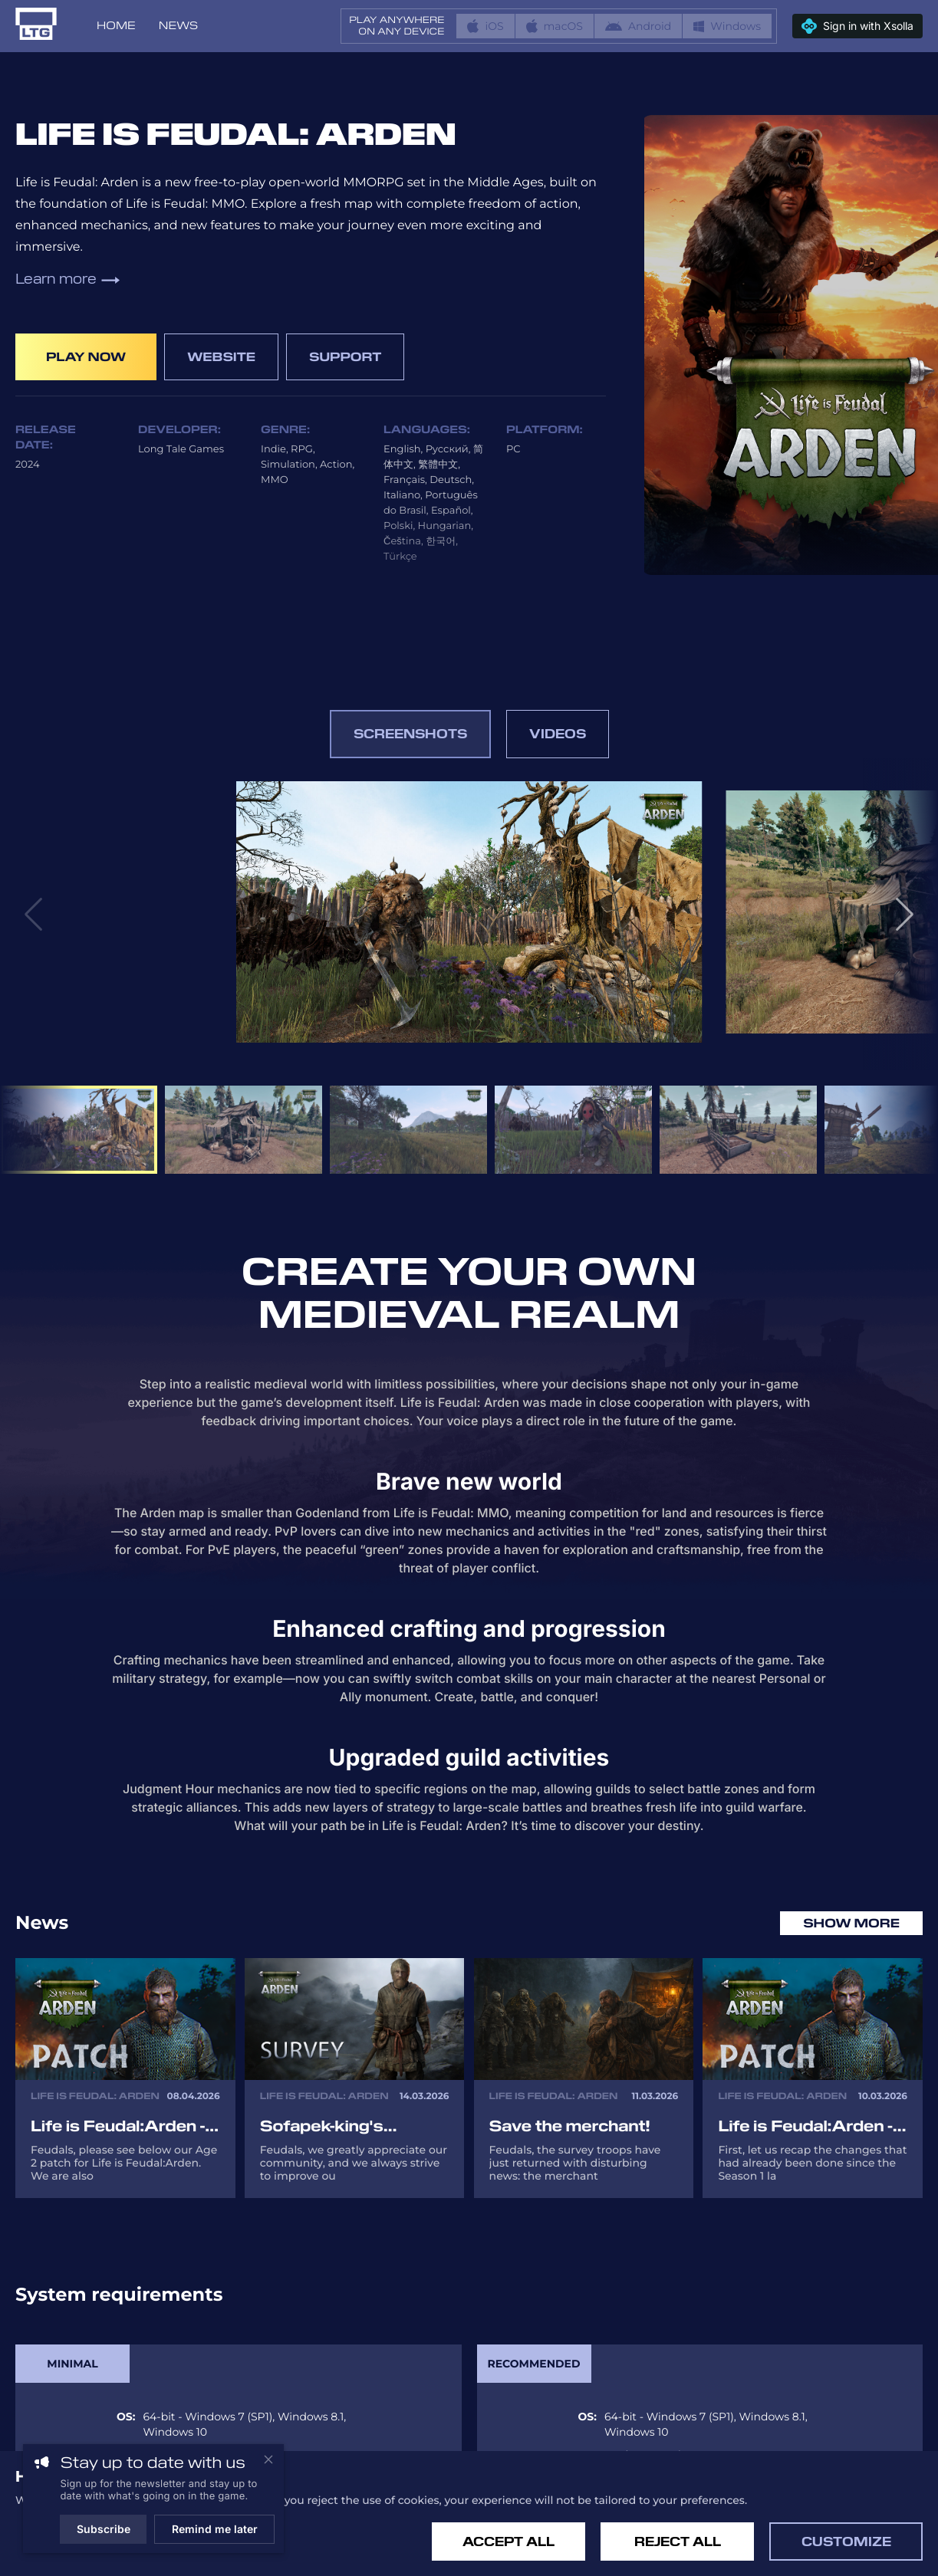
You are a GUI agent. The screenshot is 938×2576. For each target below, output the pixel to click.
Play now (86, 357)
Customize (846, 2542)
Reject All (677, 2542)
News (178, 26)
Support (345, 357)
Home (116, 26)
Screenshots (410, 734)
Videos (557, 734)
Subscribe (103, 2528)
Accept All (508, 2542)
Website (221, 357)
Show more (851, 1923)
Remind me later (215, 2528)
